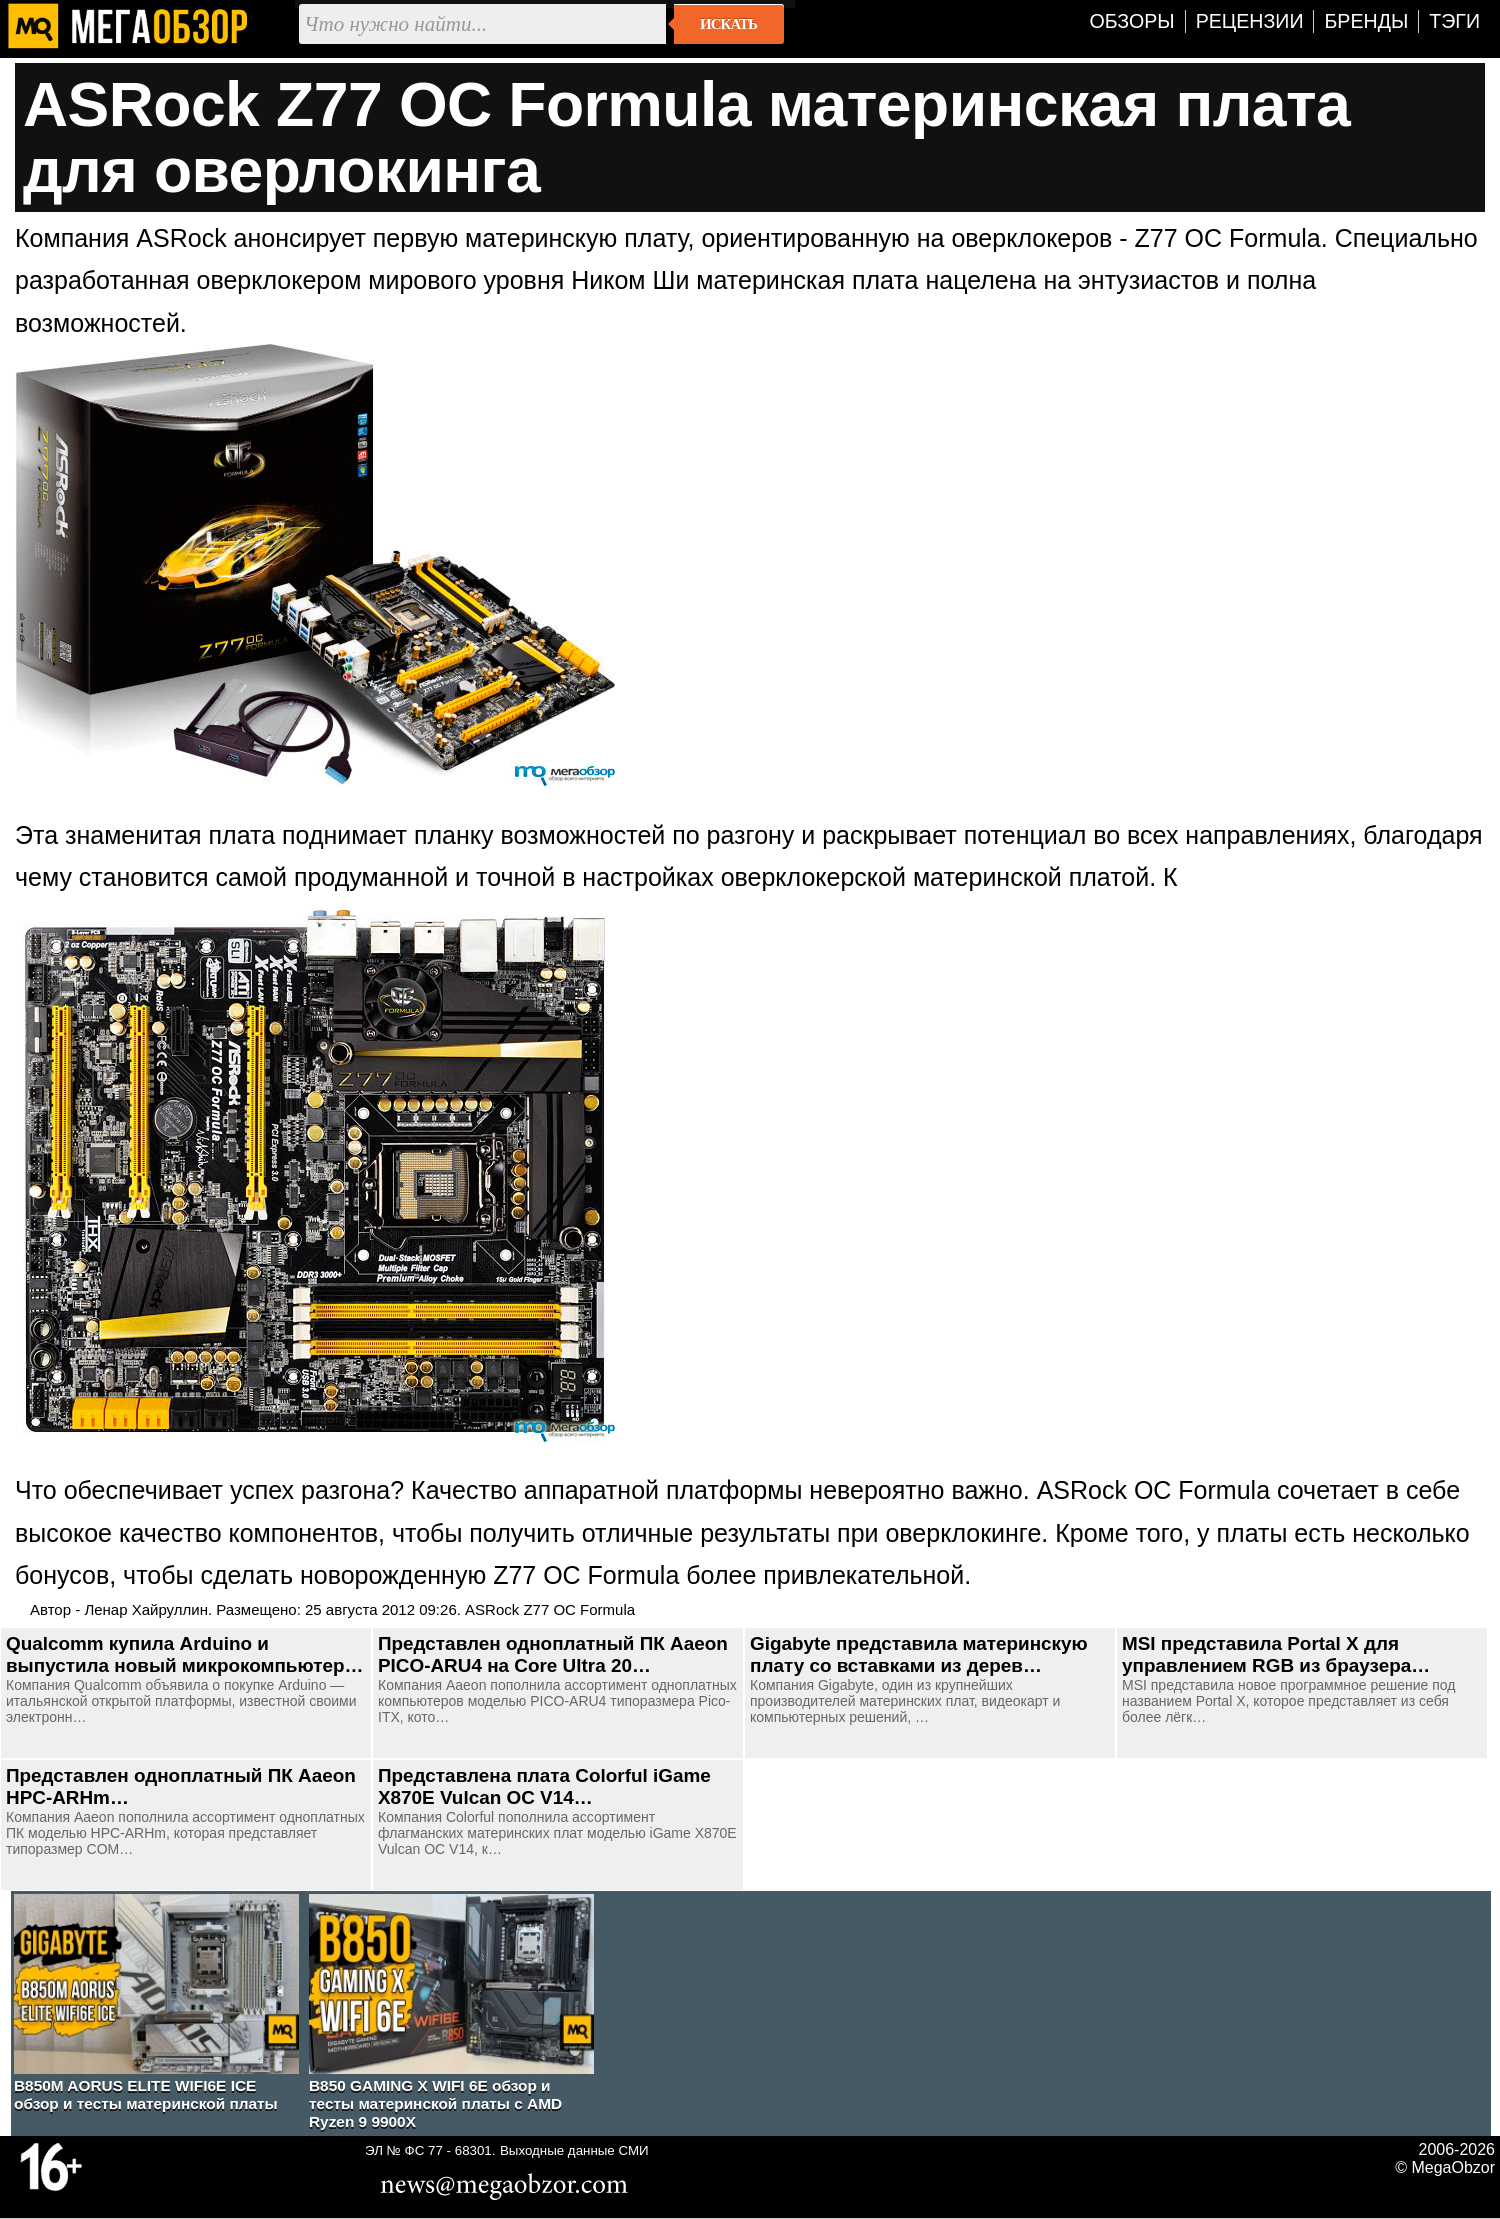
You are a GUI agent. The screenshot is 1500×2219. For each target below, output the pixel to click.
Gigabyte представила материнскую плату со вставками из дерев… (919, 1654)
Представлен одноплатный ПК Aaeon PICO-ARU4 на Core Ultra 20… (553, 1654)
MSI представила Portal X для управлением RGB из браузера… (1276, 1654)
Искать (728, 24)
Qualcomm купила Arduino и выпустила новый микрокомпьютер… (184, 1654)
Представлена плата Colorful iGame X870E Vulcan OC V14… (544, 1786)
